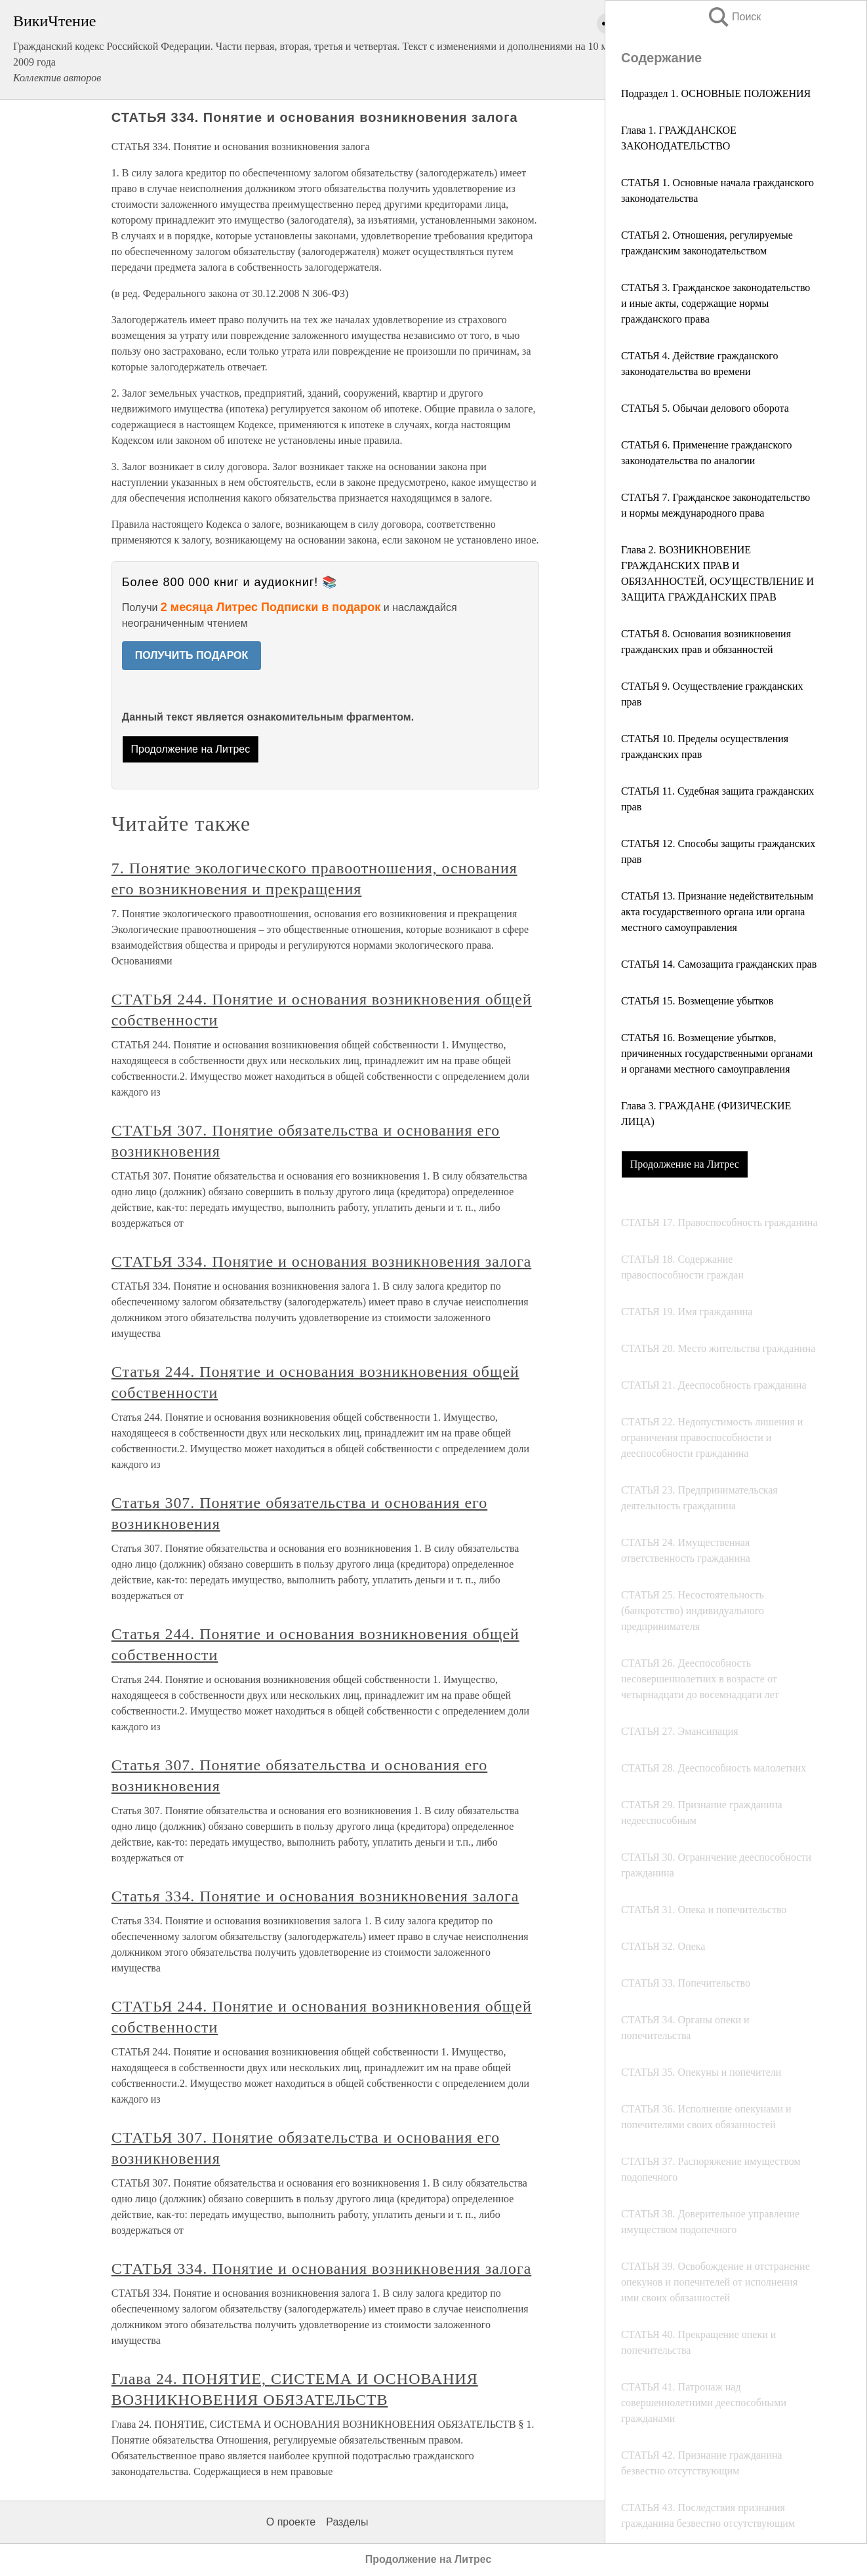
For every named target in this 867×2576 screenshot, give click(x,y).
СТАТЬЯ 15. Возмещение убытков (697, 1000)
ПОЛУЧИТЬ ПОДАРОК (192, 655)
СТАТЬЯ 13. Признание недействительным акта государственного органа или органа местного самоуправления (717, 911)
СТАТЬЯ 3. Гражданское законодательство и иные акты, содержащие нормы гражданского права (715, 303)
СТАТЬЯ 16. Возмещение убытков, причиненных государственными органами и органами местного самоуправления (717, 1053)
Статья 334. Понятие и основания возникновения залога (315, 1896)
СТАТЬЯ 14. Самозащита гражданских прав (719, 964)
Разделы (347, 2521)
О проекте (290, 2521)
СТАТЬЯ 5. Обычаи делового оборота (705, 408)
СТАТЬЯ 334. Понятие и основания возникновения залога (321, 1261)
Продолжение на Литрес (684, 1164)
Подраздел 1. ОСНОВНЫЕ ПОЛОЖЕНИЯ (716, 93)
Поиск (734, 16)
